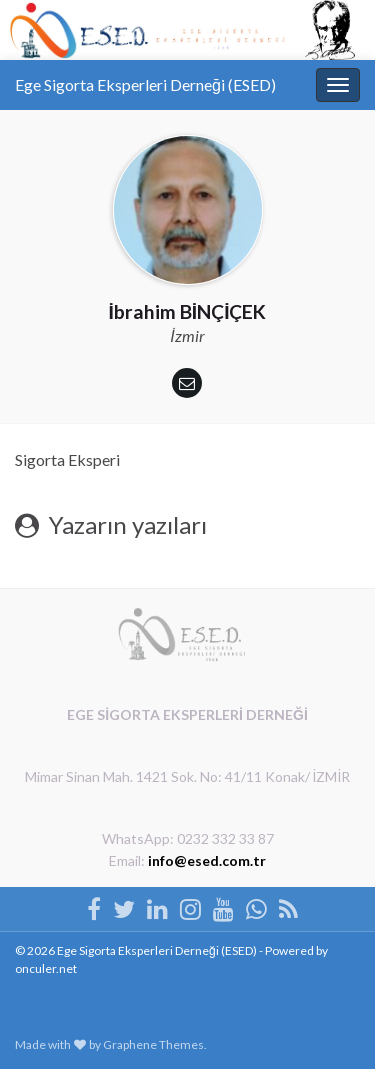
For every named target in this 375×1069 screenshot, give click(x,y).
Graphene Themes (153, 1044)
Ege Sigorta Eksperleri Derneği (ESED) (145, 84)
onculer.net (46, 968)
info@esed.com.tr (207, 860)
